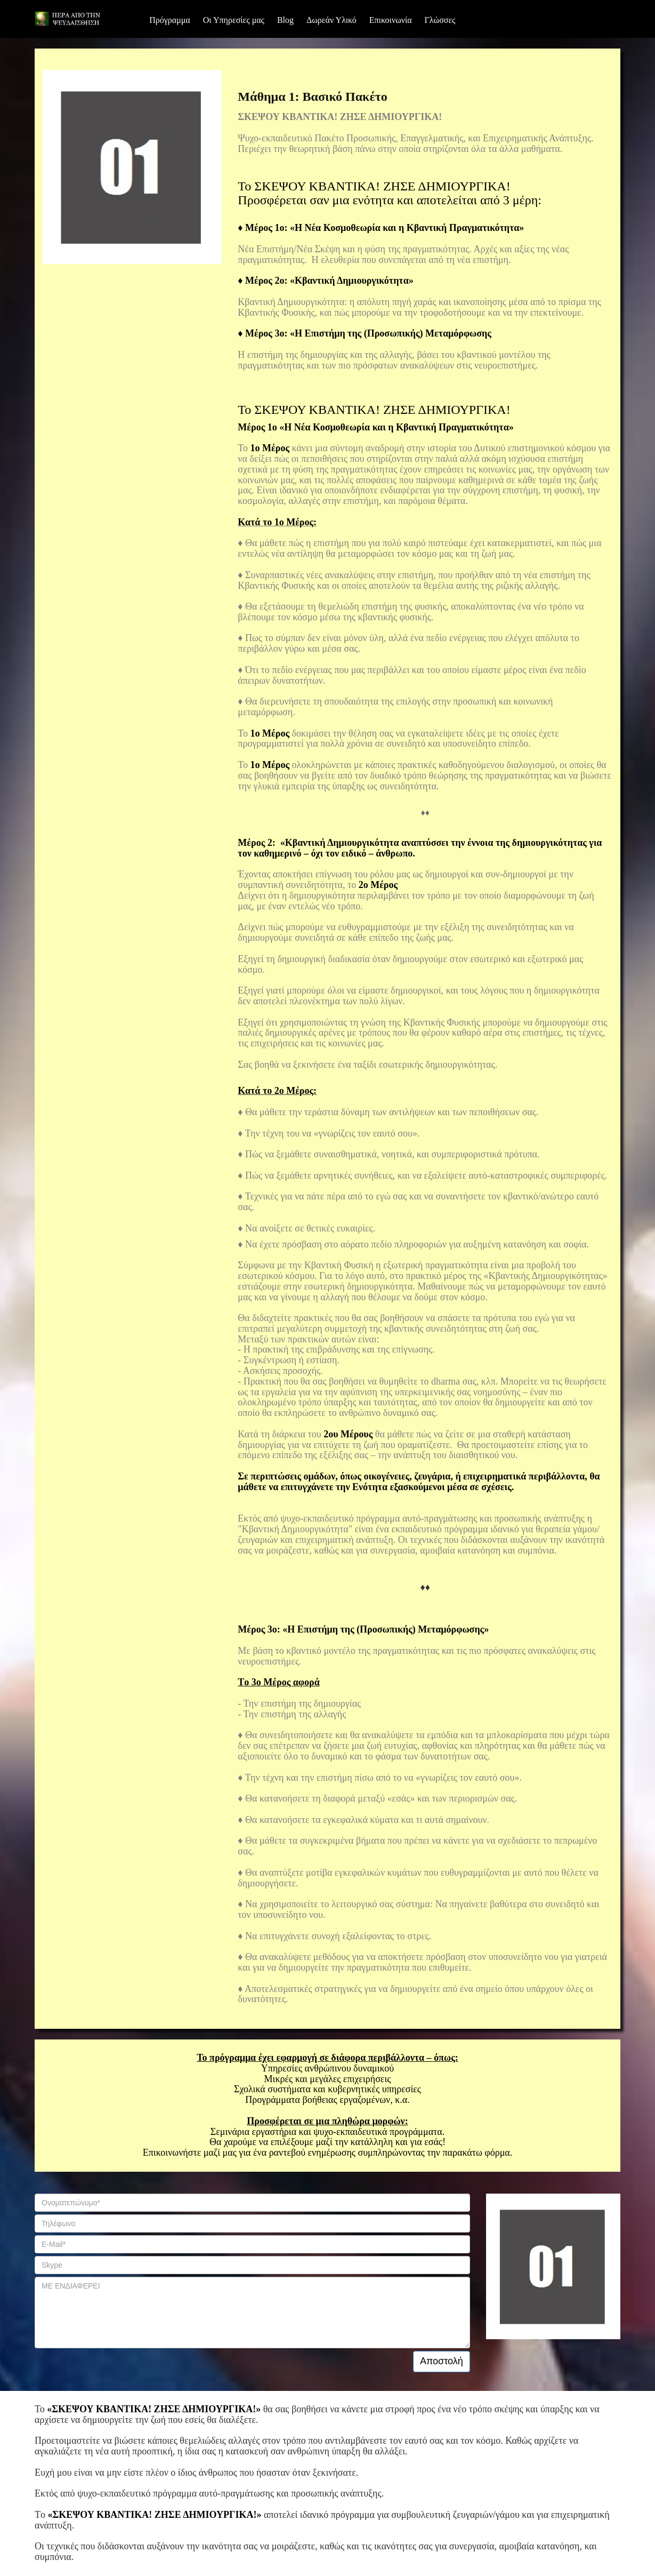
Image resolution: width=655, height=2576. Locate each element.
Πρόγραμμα (169, 20)
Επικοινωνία (390, 20)
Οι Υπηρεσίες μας (233, 20)
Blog (285, 20)
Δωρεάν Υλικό (331, 20)
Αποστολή (441, 2361)
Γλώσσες (440, 20)
